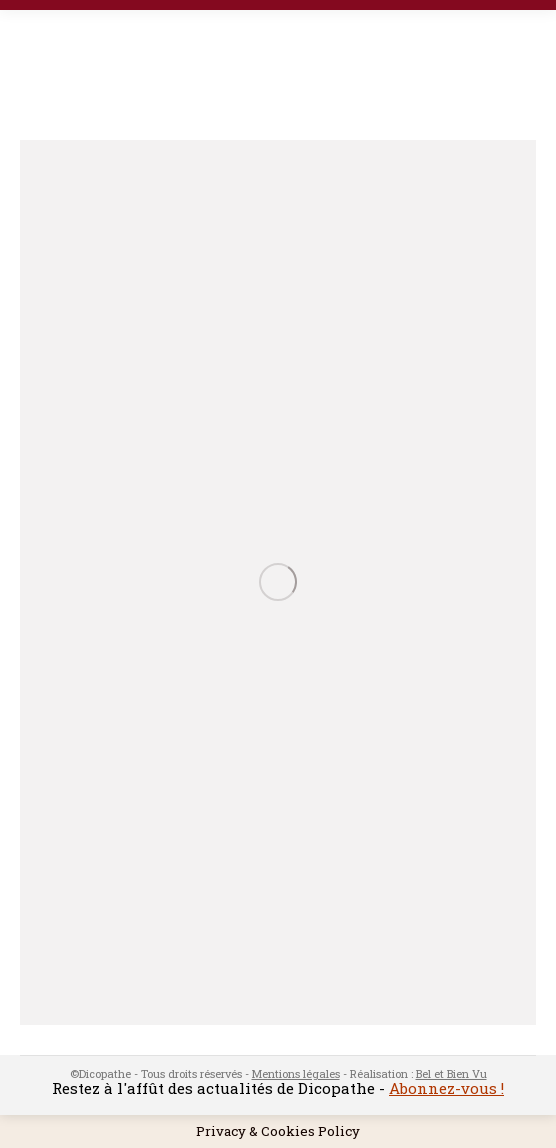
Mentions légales (296, 1073)
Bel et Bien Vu (451, 1073)
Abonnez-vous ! (446, 1088)
